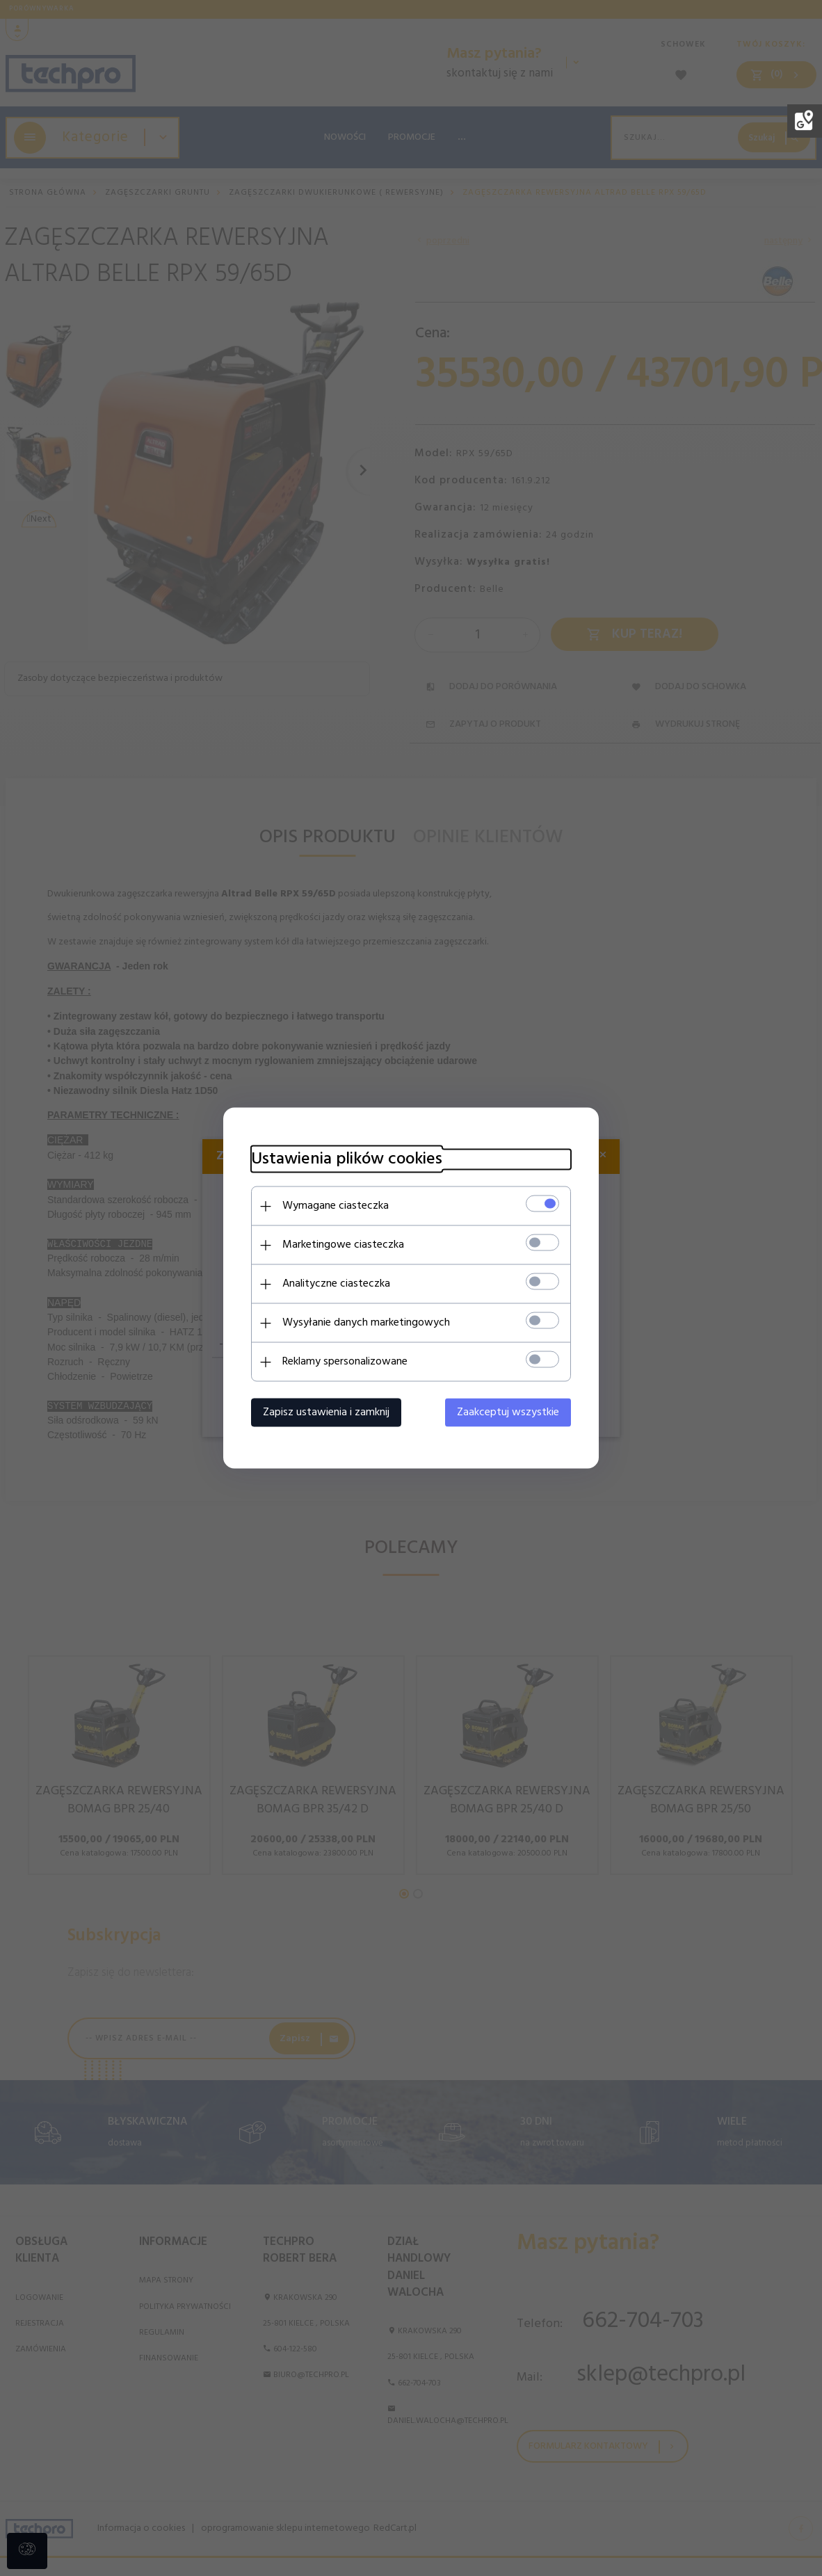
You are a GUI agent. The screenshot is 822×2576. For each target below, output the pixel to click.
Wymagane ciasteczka (335, 1206)
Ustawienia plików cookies (346, 1160)
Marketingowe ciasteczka (343, 1245)
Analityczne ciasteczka (336, 1284)
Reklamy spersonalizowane (345, 1362)
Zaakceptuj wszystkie (508, 1412)
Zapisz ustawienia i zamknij (326, 1412)
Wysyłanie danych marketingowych (366, 1323)
